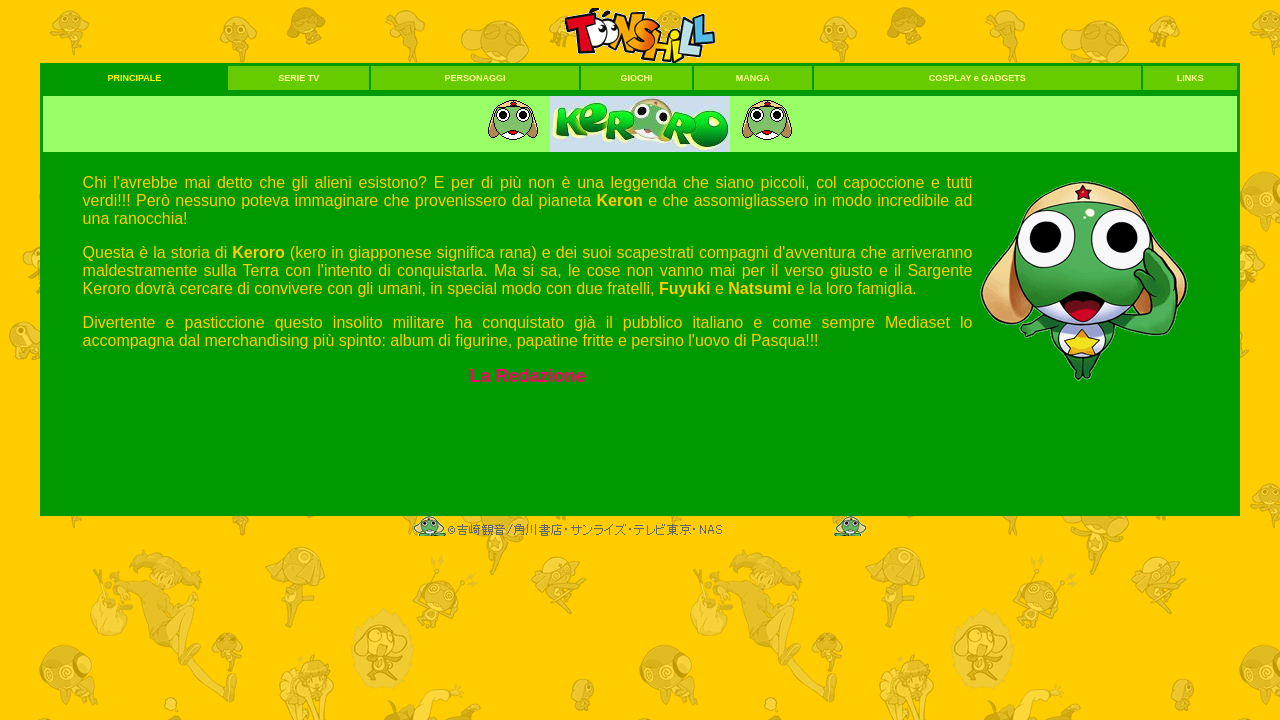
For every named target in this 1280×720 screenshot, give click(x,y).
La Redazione (527, 376)
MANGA (753, 78)
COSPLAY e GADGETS (977, 78)
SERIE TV (298, 78)
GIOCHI (636, 78)
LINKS (1190, 78)
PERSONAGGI (475, 78)
